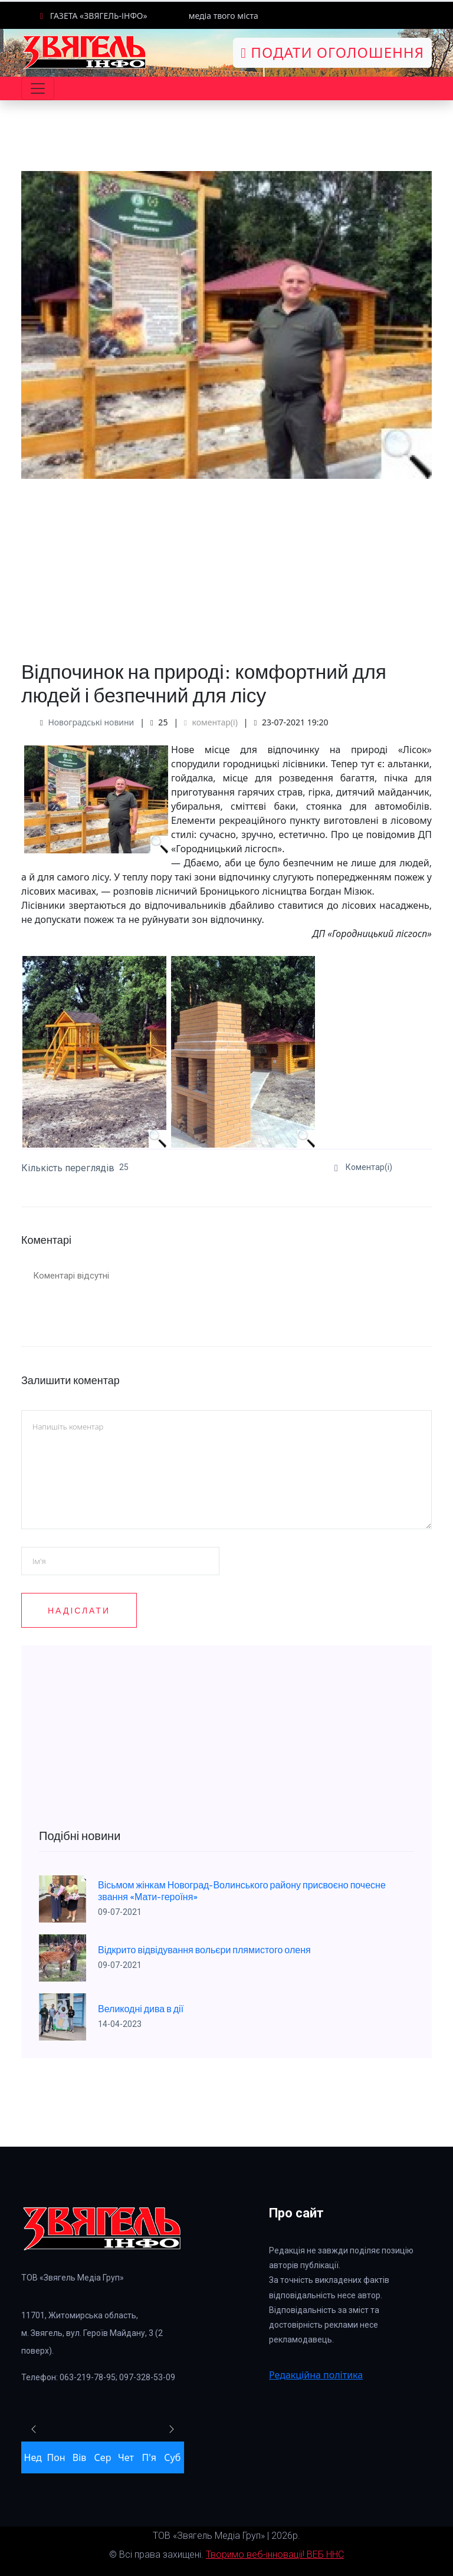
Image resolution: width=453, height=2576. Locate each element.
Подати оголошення (332, 52)
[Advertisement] (226, 561)
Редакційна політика (316, 2374)
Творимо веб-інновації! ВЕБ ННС (275, 2554)
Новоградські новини (91, 722)
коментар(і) (211, 722)
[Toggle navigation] (37, 88)
